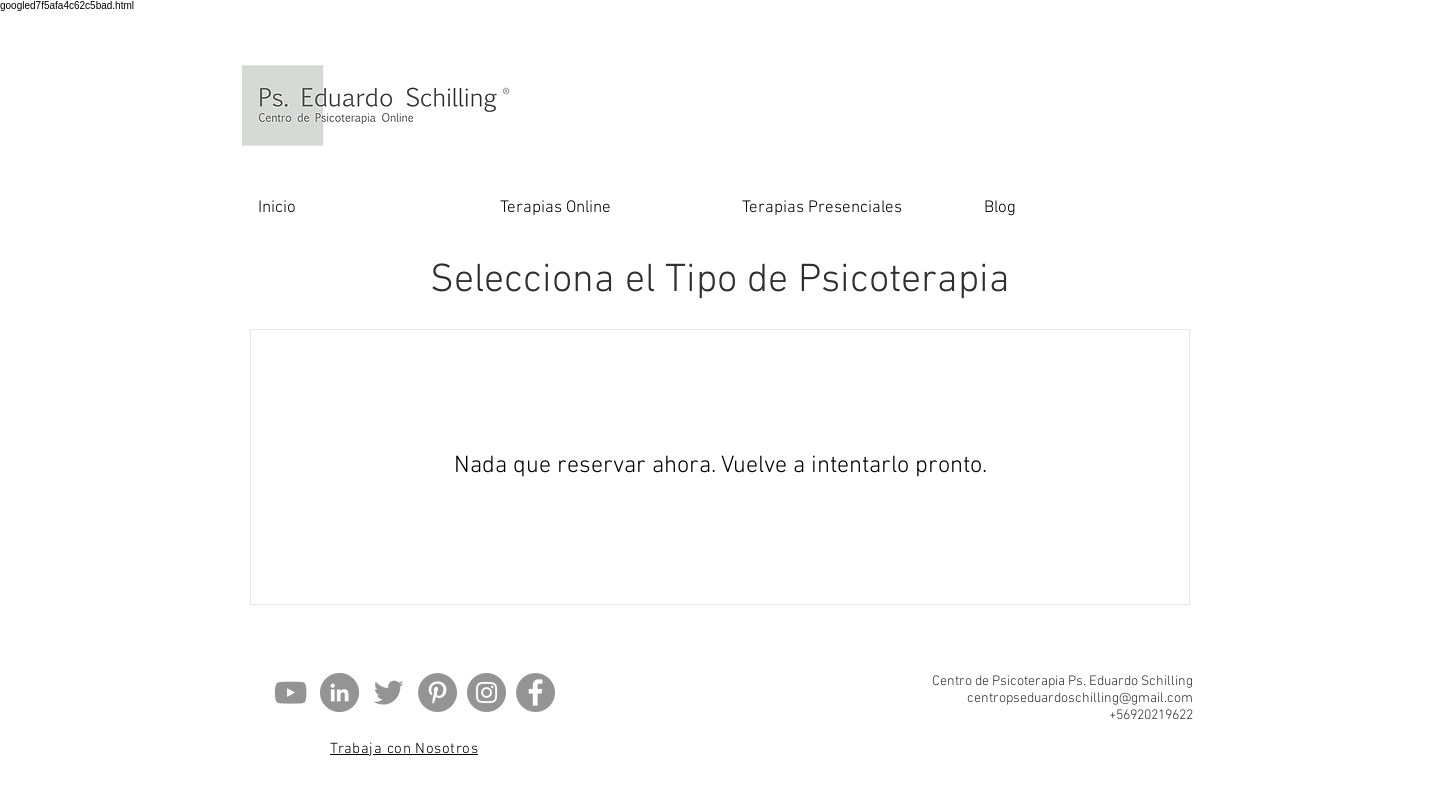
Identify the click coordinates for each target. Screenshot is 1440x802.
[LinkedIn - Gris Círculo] (339, 692)
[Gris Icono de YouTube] (290, 692)
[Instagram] (486, 692)
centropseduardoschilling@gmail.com (1080, 698)
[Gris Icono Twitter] (388, 692)
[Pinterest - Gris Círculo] (437, 692)
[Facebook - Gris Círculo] (535, 692)
